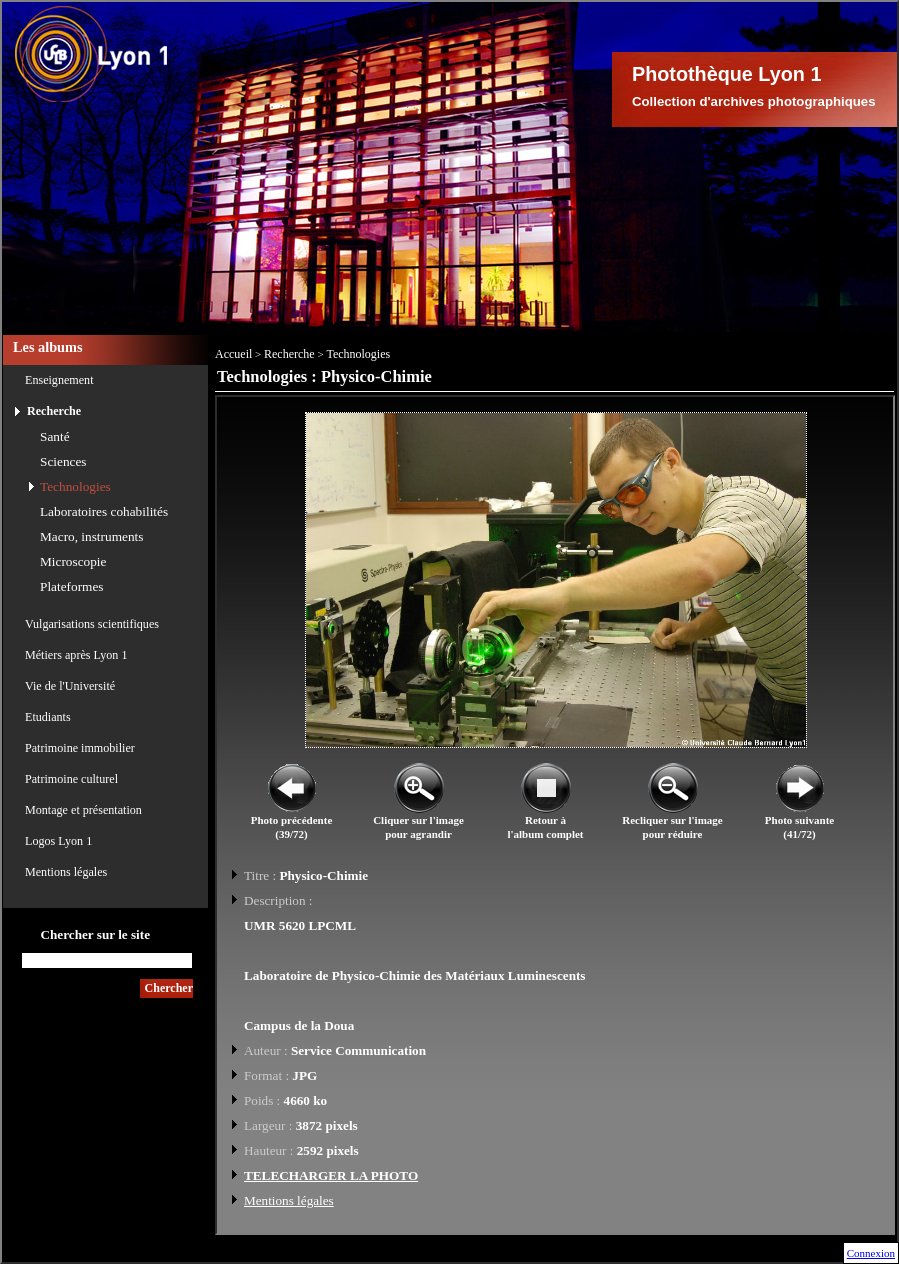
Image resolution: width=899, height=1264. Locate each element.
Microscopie (73, 561)
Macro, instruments (91, 536)
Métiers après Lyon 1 (76, 655)
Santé (55, 436)
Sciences (63, 461)
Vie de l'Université (70, 686)
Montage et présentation (83, 810)
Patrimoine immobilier (80, 748)
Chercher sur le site (95, 934)
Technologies (75, 486)
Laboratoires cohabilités (104, 511)
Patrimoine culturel (71, 779)
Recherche (54, 411)
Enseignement (59, 380)
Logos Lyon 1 (58, 841)
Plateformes (72, 586)
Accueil (233, 354)
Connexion (871, 1253)
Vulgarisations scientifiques (92, 624)
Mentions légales (66, 872)
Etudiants (48, 717)
